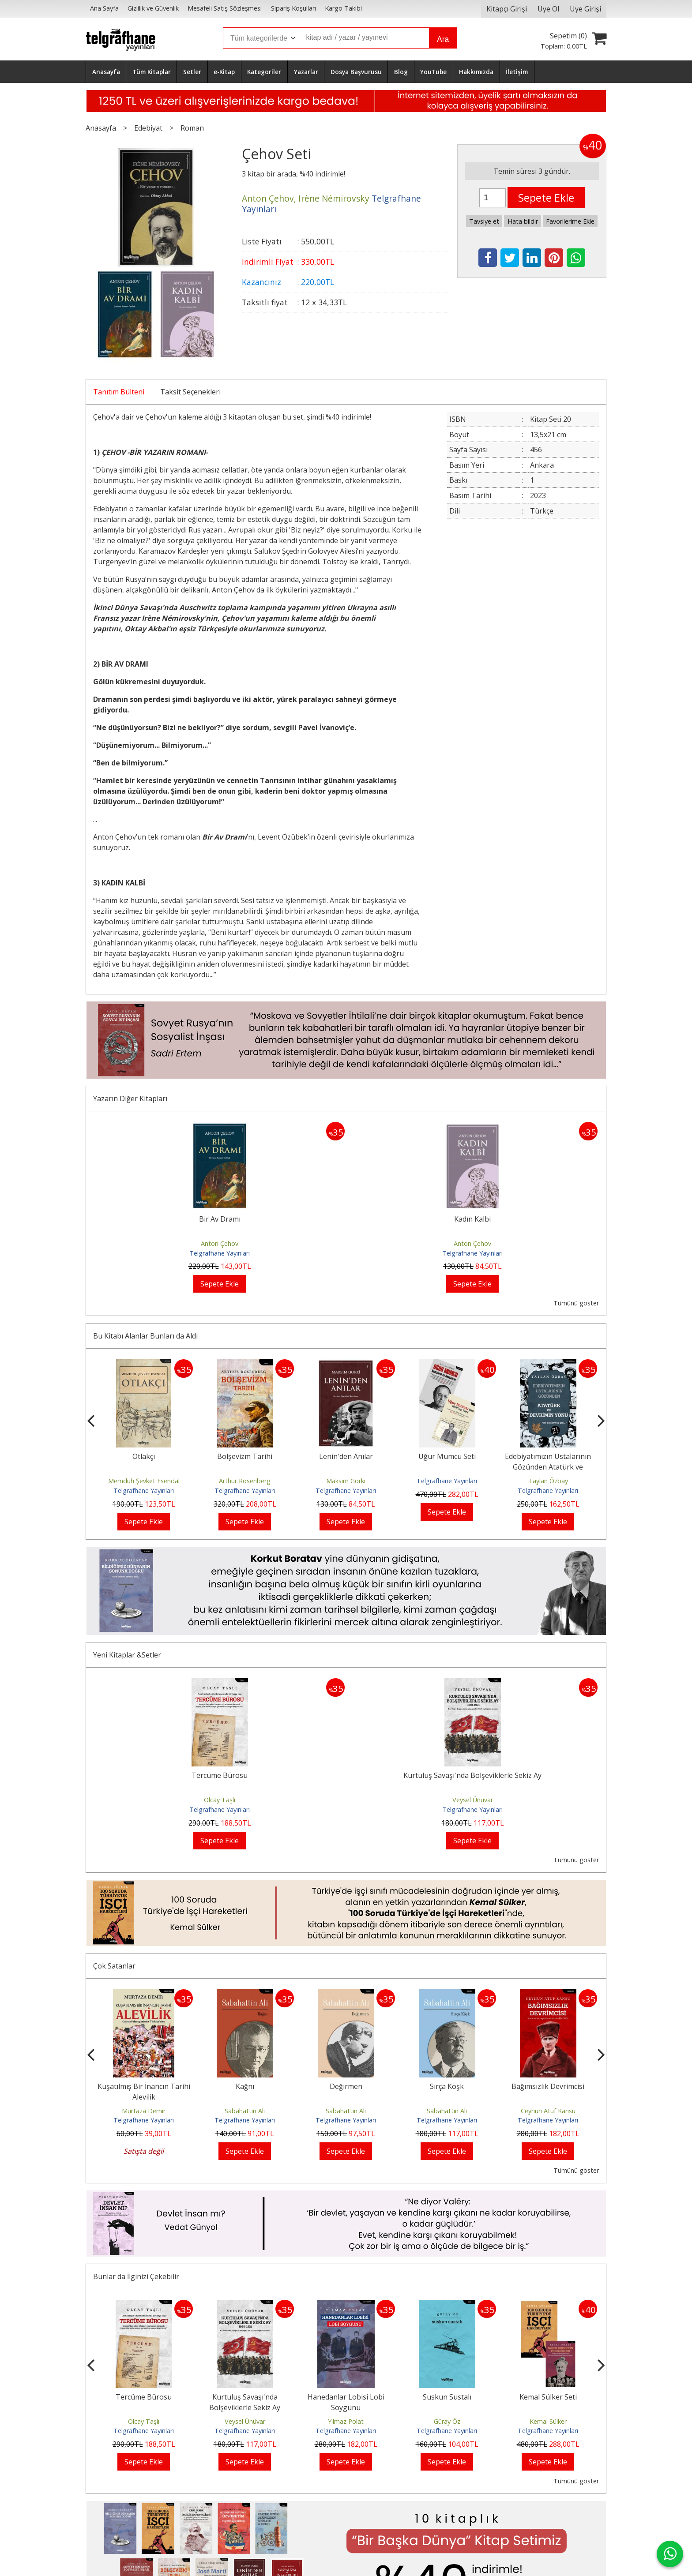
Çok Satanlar (114, 1966)
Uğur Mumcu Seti (447, 1456)
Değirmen (346, 2086)
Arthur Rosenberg (245, 1481)
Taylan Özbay (548, 1481)
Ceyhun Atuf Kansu (548, 2111)
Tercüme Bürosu (220, 1775)
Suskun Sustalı (447, 2397)
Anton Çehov (219, 1243)
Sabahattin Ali (245, 2111)
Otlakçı (143, 1456)
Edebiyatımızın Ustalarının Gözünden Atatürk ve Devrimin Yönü (548, 1466)
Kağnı (245, 2086)
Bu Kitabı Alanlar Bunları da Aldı (145, 1336)
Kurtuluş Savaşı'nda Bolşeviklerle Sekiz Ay (472, 1775)
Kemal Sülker (548, 2421)
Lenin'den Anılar (346, 1456)
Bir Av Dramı (220, 1219)
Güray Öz (447, 2421)
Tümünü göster (576, 1303)
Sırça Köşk (447, 2086)
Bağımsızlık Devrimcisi (547, 2086)
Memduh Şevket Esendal (144, 1481)
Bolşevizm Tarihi (244, 1456)
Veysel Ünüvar (472, 1800)
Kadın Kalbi (472, 1219)
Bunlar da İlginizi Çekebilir (136, 2276)
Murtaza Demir (143, 2111)
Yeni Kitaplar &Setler (127, 1655)
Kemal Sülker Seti (548, 2397)
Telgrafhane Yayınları (219, 1253)
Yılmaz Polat (346, 2421)
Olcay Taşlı (219, 1800)
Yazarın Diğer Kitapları (130, 1098)
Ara (443, 39)
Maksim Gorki (345, 1481)
